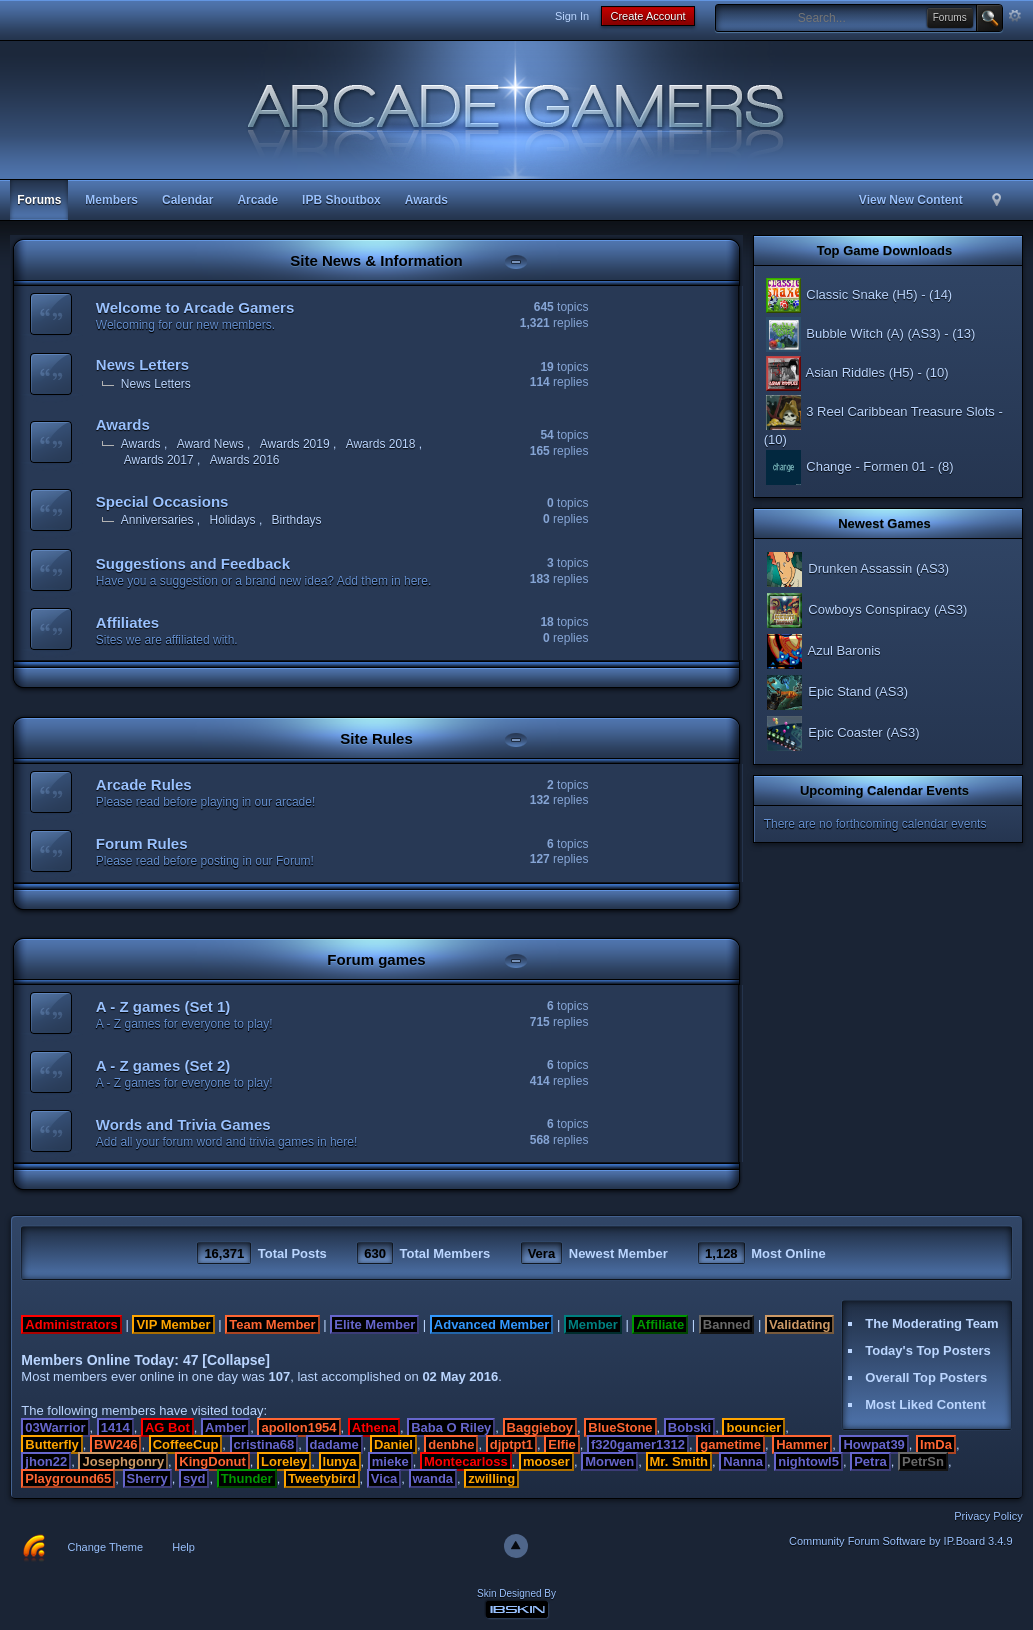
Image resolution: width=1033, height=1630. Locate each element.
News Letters (142, 364)
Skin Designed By (516, 1593)
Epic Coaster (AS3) (842, 732)
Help (183, 1547)
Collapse (236, 1360)
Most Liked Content (925, 1404)
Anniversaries (157, 520)
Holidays (233, 520)
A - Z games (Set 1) (163, 1006)
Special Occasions (162, 501)
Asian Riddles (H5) (839, 372)
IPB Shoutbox (341, 200)
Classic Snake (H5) (841, 294)
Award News (210, 444)
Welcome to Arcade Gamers (195, 307)
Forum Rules (142, 843)
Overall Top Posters (926, 1377)
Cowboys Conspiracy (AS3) (866, 609)
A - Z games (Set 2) (163, 1065)
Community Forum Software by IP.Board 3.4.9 (901, 1541)
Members (111, 200)
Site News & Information (376, 260)
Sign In (572, 16)
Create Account (647, 16)
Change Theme (106, 1547)
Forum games (376, 959)
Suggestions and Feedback (193, 563)
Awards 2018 (381, 444)
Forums (39, 200)
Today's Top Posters (927, 1350)
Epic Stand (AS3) (836, 691)
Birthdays (297, 520)
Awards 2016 (245, 460)
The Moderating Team (931, 1323)
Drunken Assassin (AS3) (857, 568)
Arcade (257, 200)
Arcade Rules (144, 784)
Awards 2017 (159, 460)
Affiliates (127, 622)
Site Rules (376, 738)
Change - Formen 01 (845, 466)
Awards (426, 200)
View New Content (911, 200)
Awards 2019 (295, 444)
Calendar (187, 200)
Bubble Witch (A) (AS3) (852, 333)
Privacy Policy (988, 1516)
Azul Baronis (822, 650)
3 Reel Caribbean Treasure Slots (879, 411)
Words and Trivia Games (183, 1124)
